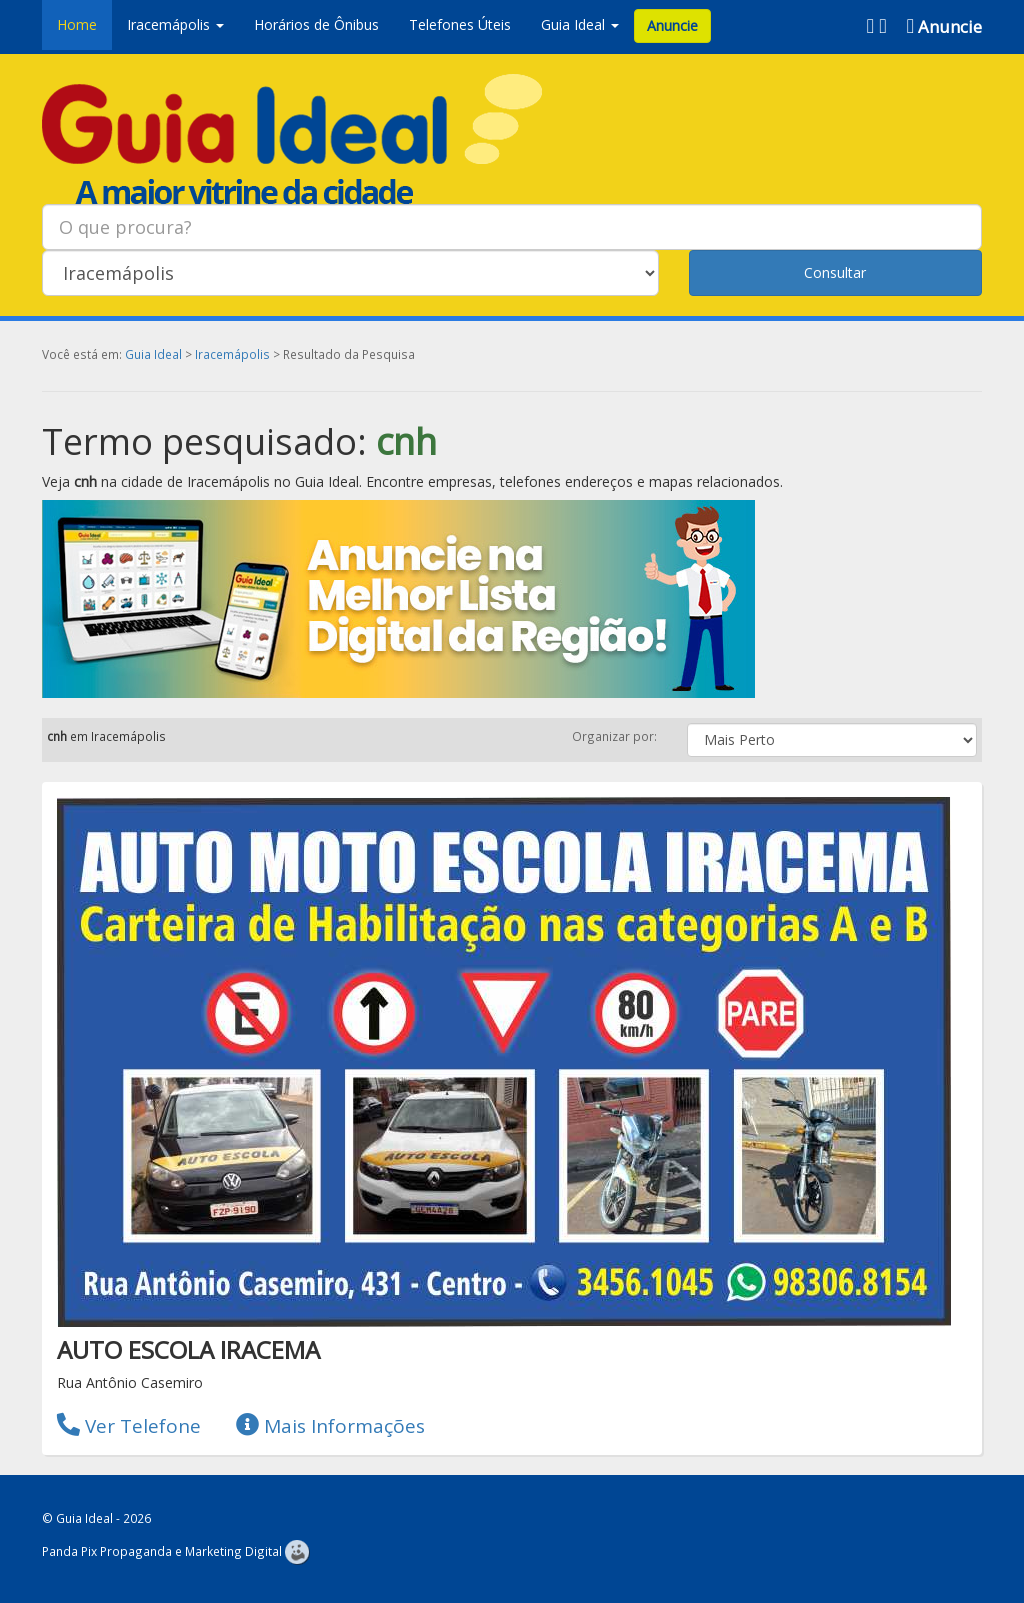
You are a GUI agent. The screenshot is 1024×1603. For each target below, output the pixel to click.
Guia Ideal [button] (580, 24)
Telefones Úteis (460, 24)
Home (77, 24)
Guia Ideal (153, 354)
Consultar (835, 272)
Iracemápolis (232, 354)
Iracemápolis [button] (175, 24)
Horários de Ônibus (316, 24)
